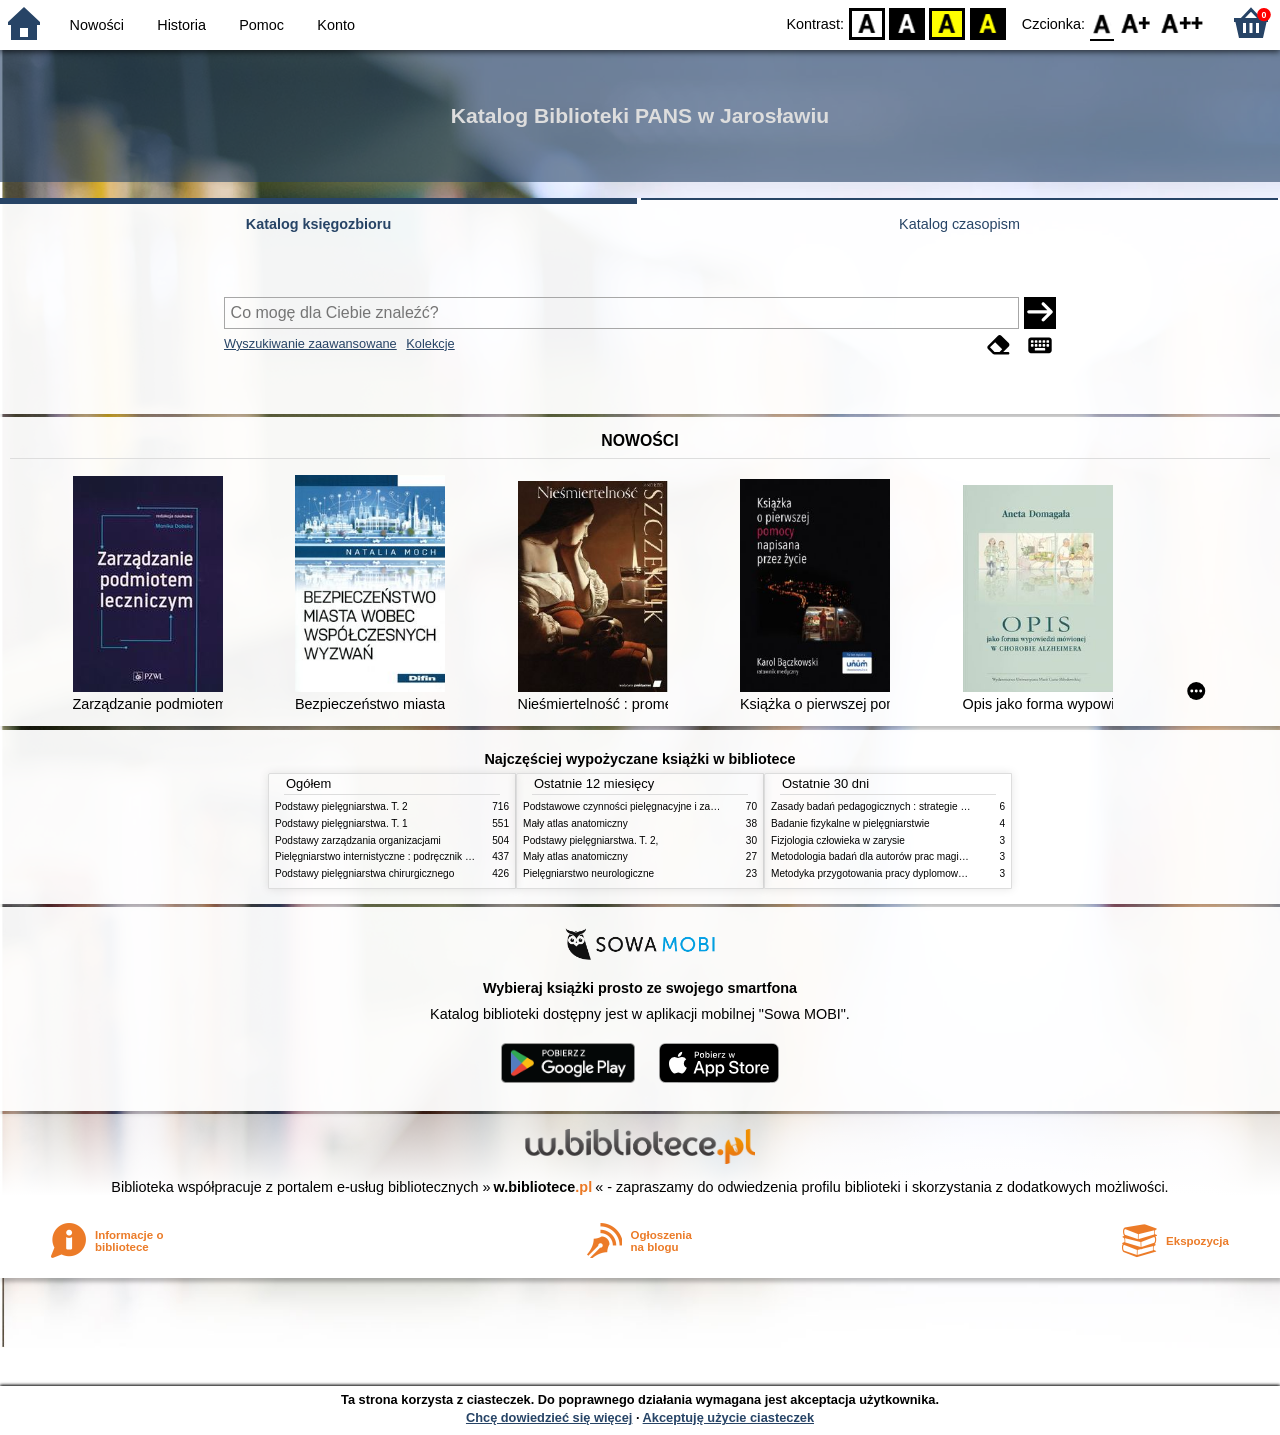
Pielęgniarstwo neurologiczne (588, 873)
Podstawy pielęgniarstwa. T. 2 (341, 806)
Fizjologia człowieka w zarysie (838, 840)
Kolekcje (430, 343)
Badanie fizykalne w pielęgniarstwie (850, 823)
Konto (336, 25)
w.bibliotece (543, 1187)
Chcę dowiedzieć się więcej (549, 1417)
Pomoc (261, 25)
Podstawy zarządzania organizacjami (358, 840)
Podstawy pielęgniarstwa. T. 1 (341, 823)
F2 (1182, 22)
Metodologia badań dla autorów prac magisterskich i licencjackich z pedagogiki (946, 856)
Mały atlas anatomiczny (575, 823)
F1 (1136, 22)
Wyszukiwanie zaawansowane (310, 343)
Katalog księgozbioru (319, 224)
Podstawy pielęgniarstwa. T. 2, (590, 840)
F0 (1101, 22)
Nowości (97, 25)
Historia (181, 25)
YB (947, 22)
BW (907, 22)
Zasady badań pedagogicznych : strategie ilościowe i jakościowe (914, 806)
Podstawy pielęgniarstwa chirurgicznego (364, 873)
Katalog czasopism (959, 224)
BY (987, 22)
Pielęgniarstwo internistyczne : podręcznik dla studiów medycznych (424, 856)
